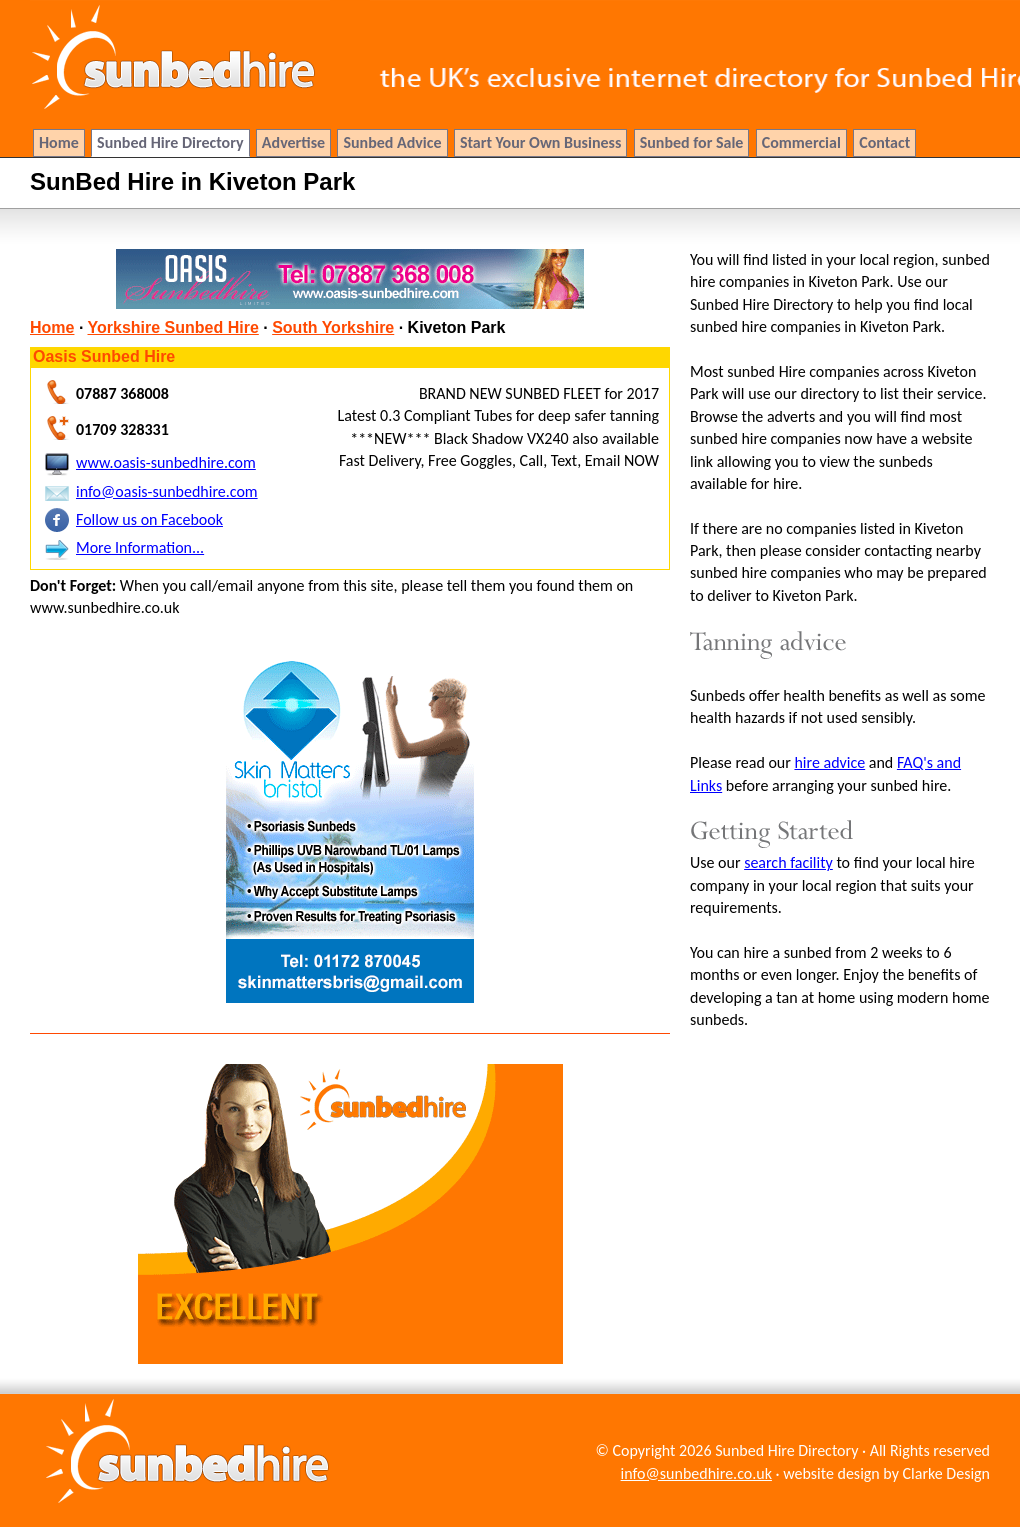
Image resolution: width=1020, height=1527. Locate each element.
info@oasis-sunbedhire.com (167, 491)
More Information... (140, 547)
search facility (788, 862)
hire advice (829, 762)
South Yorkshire (333, 327)
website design (831, 1473)
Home (52, 327)
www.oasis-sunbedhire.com (166, 462)
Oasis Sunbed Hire (104, 356)
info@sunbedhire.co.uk (696, 1473)
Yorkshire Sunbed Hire (173, 327)
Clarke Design (946, 1473)
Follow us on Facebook (149, 519)
